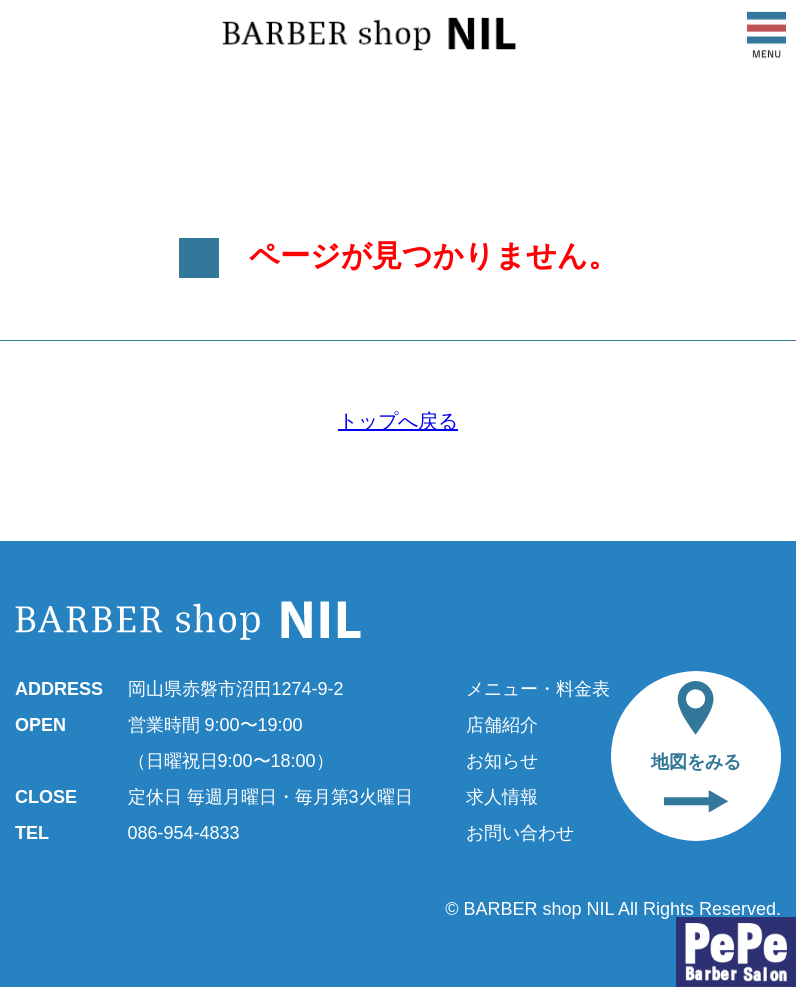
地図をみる (696, 747)
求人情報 (502, 797)
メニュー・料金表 (538, 689)
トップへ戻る (398, 421)
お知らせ (502, 761)
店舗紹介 (502, 725)
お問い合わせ (520, 833)
